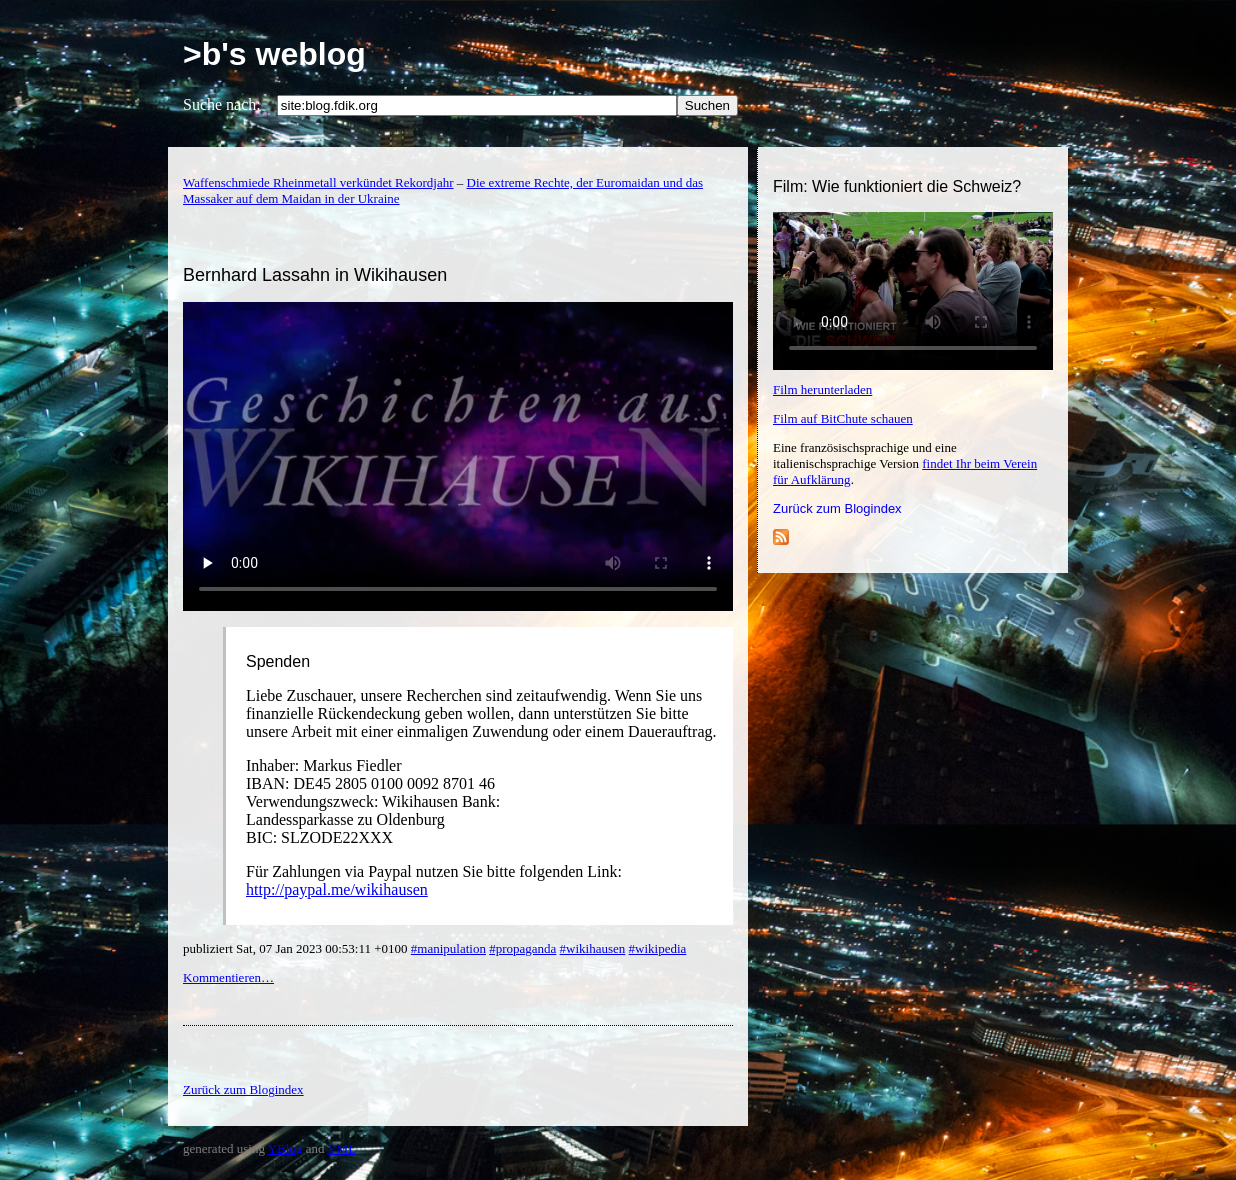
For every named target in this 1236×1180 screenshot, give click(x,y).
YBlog (285, 1148)
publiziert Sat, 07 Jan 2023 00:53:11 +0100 (297, 948)
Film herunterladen (822, 389)
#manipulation (448, 948)
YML (341, 1148)
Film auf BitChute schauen (843, 418)
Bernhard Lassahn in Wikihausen (315, 275)
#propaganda (522, 948)
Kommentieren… (228, 977)
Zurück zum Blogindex (837, 508)
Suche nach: (222, 104)
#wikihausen (593, 948)
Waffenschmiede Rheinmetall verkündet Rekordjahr (318, 182)
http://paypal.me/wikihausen (337, 889)
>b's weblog (274, 54)
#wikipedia (658, 948)
